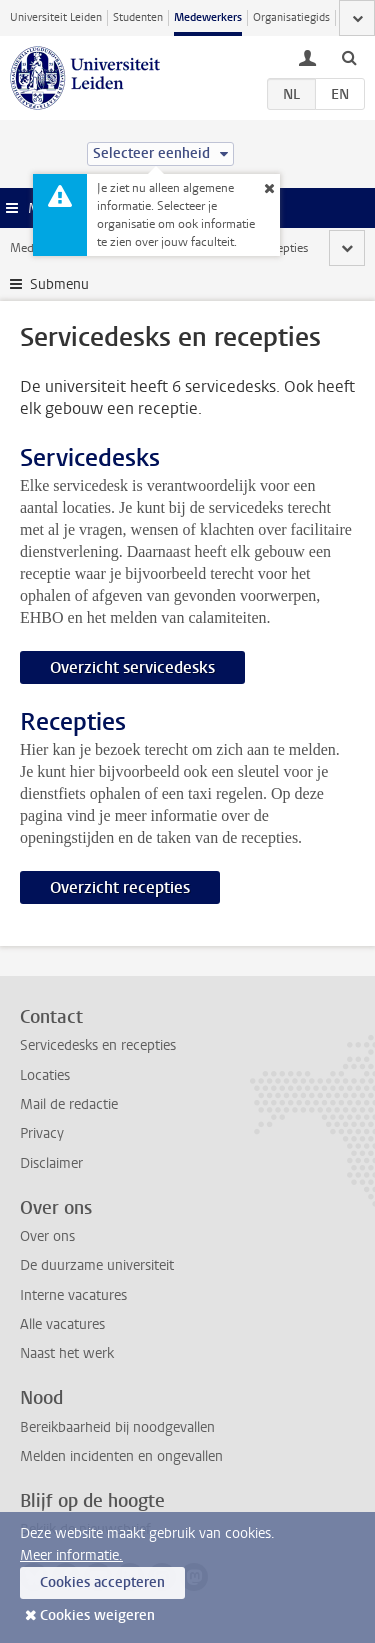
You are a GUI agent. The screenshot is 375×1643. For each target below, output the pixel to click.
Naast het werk (67, 1353)
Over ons (47, 1236)
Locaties (45, 1075)
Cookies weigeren (97, 1615)
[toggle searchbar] (349, 57)
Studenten (138, 17)
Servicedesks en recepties (98, 1045)
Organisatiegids (291, 17)
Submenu (59, 284)
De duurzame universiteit (97, 1265)
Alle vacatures (62, 1324)
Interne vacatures (73, 1295)
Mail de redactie (69, 1104)
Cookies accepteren (102, 1582)
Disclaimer (51, 1163)
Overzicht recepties (120, 887)
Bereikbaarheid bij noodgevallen (117, 1427)
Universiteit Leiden (56, 17)
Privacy (42, 1133)
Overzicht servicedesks (132, 667)
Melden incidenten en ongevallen (121, 1456)
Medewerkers (208, 17)
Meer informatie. (71, 1555)
